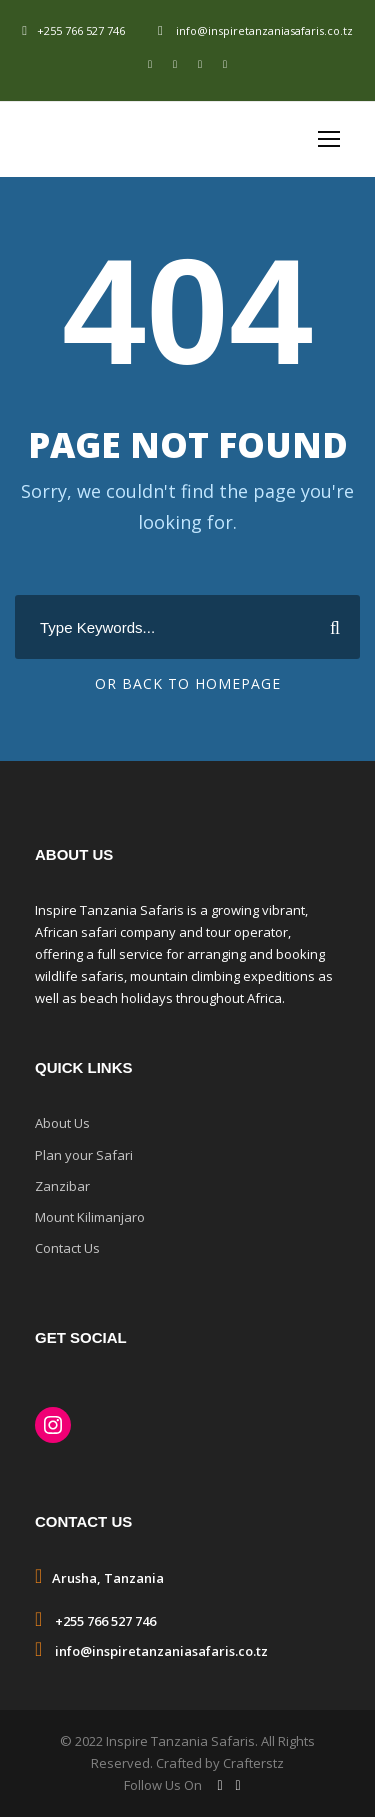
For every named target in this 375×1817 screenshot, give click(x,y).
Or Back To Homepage (188, 683)
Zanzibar (62, 1186)
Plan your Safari (84, 1155)
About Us (62, 1123)
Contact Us (67, 1248)
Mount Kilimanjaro (90, 1217)
